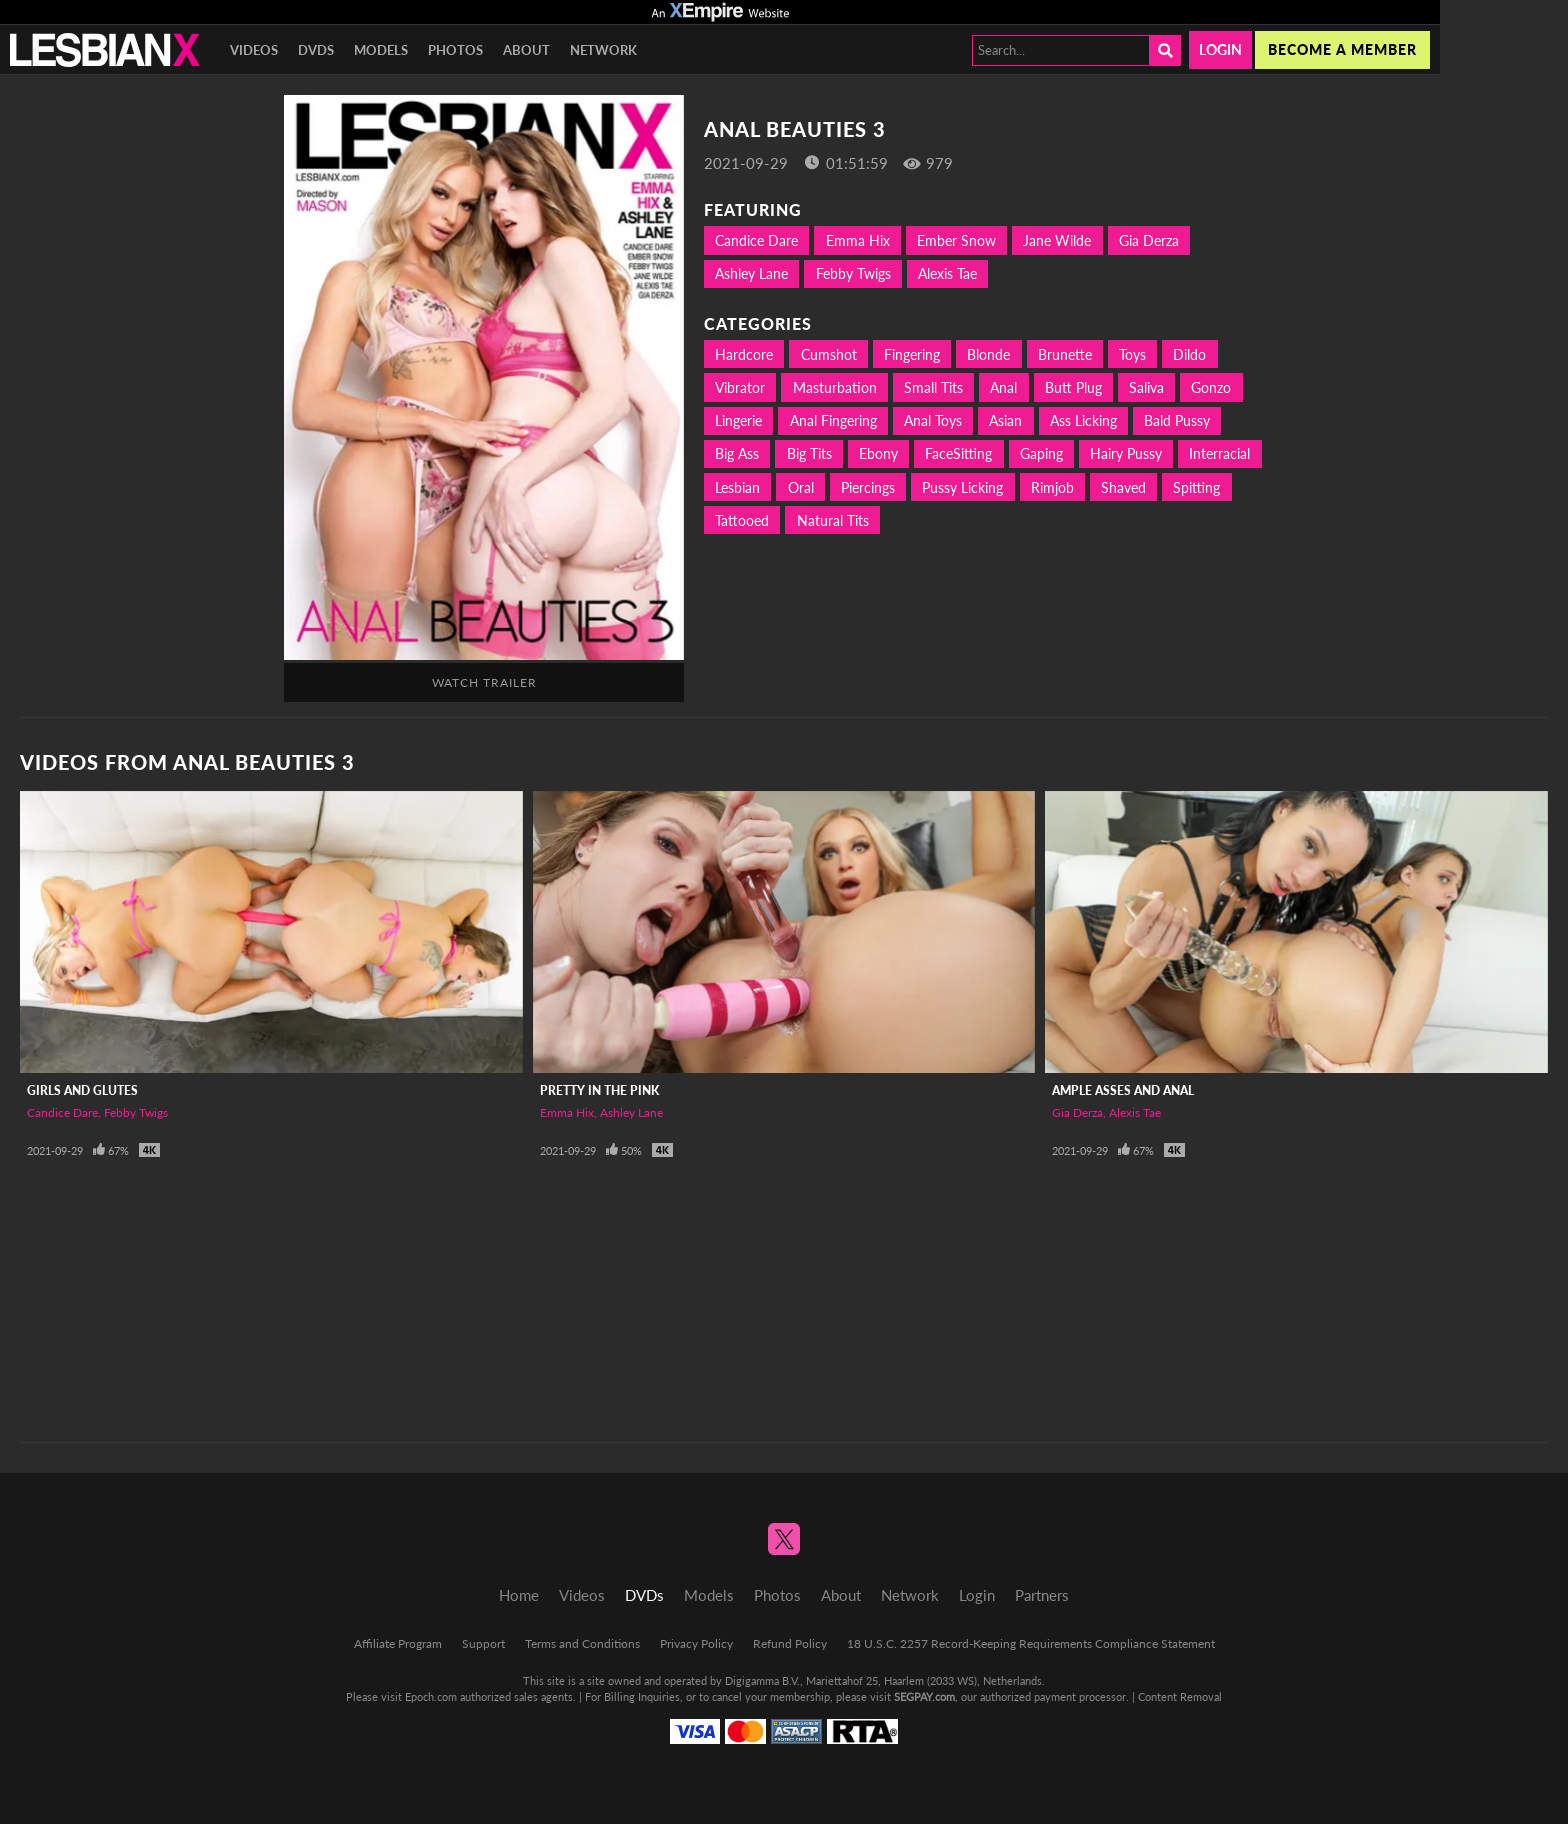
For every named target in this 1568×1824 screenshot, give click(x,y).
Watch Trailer (484, 682)
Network (603, 50)
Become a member (1342, 49)
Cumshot (829, 354)
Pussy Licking (962, 487)
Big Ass (737, 453)
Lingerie (738, 420)
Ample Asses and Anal (1123, 1090)
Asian (1005, 420)
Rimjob (1052, 487)
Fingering (912, 354)
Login (1220, 49)
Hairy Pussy (1126, 453)
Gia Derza (1149, 240)
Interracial (1219, 453)
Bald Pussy (1177, 420)
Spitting (1196, 487)
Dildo (1189, 354)
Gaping (1041, 453)
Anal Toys (933, 420)
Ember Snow (956, 240)
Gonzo (1211, 387)
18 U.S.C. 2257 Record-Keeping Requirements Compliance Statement (1031, 1643)
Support (483, 1643)
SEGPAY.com (924, 1696)
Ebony (878, 453)
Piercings (868, 487)
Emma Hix (858, 240)
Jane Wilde (1057, 240)
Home (519, 1595)
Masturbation (835, 387)
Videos (254, 50)
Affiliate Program (398, 1643)
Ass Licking (1083, 420)
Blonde (988, 354)
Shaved (1123, 487)
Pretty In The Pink (599, 1090)
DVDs (316, 50)
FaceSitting (958, 453)
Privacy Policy (696, 1643)
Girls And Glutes (82, 1090)
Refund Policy (790, 1643)
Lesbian (737, 487)
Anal (1003, 387)
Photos (455, 50)
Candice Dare (756, 240)
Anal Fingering (833, 420)
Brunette (1065, 354)
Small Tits (933, 387)
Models (381, 50)
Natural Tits (833, 520)
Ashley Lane (751, 273)
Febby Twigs (853, 273)
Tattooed (742, 520)
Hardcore (744, 354)
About (526, 50)
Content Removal (1180, 1696)
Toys (1132, 354)
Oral (801, 487)
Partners (1042, 1595)
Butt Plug (1073, 387)
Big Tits (809, 453)
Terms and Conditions (582, 1643)
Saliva (1146, 387)
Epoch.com (431, 1696)
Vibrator (740, 387)
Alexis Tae (947, 273)
